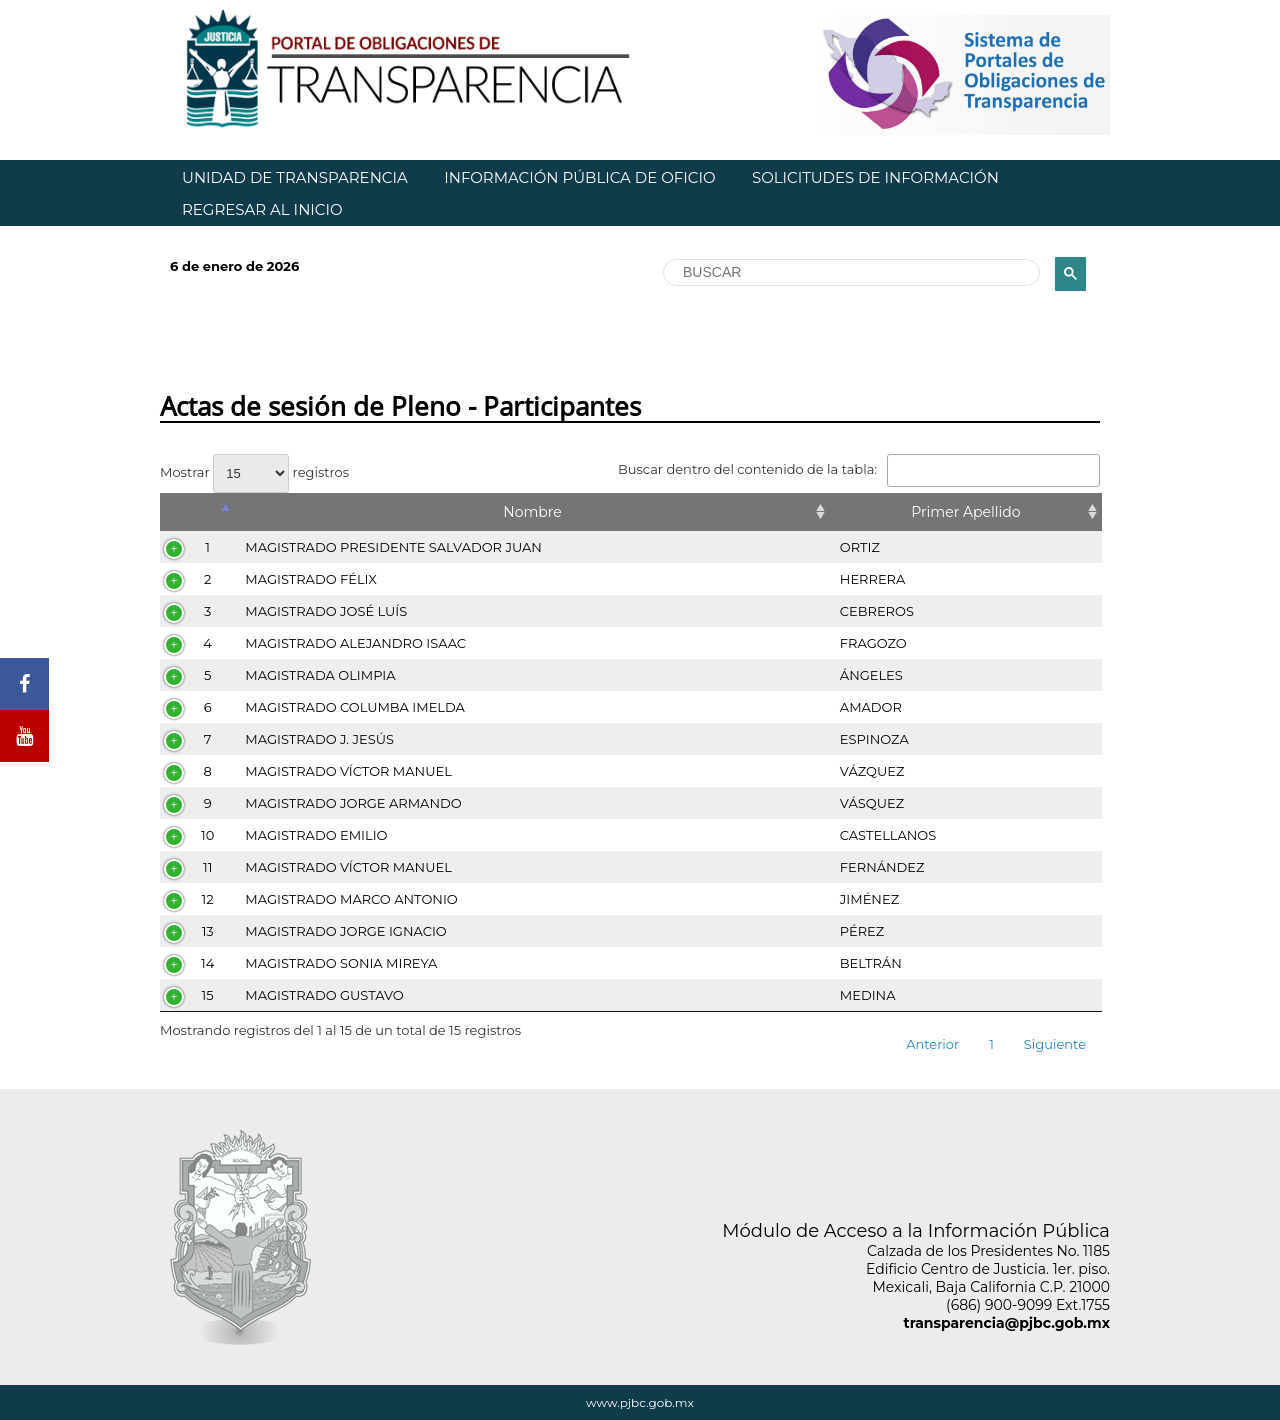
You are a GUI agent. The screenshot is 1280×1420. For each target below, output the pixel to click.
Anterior (932, 1044)
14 (207, 963)
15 (208, 995)
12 (208, 899)
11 (207, 867)
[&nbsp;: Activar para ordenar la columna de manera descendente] (197, 512)
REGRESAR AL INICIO (262, 209)
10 (207, 835)
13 (208, 931)
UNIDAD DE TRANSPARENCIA (295, 177)
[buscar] (849, 273)
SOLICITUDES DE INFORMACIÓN (875, 177)
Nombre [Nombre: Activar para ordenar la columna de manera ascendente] (532, 512)
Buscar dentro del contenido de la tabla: (859, 469)
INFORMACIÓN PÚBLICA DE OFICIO (579, 177)
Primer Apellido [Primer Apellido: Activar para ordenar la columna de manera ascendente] (965, 512)
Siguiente (1055, 1044)
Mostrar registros (254, 472)
